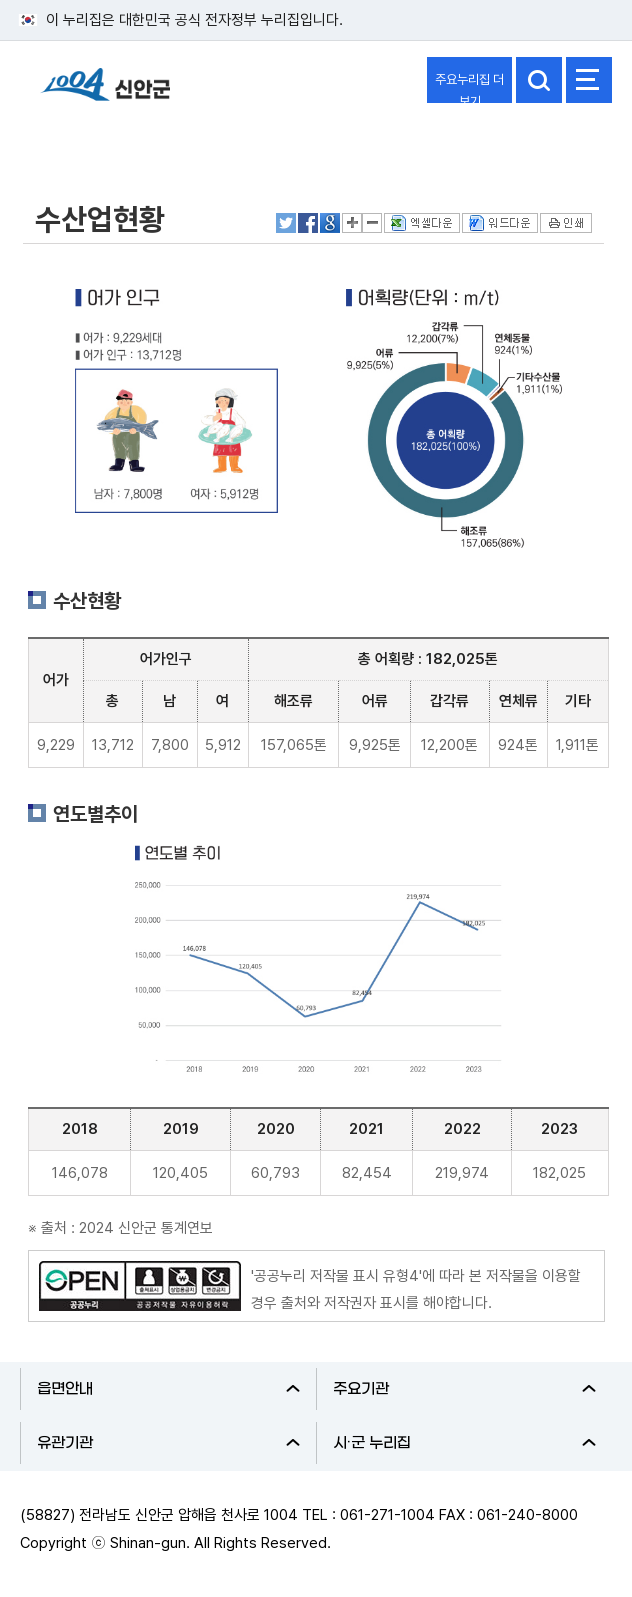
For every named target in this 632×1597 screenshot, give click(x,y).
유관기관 (168, 1443)
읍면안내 (168, 1389)
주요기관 (464, 1389)
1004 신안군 (105, 93)
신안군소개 (72, 143)
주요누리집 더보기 (469, 87)
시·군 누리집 (464, 1443)
